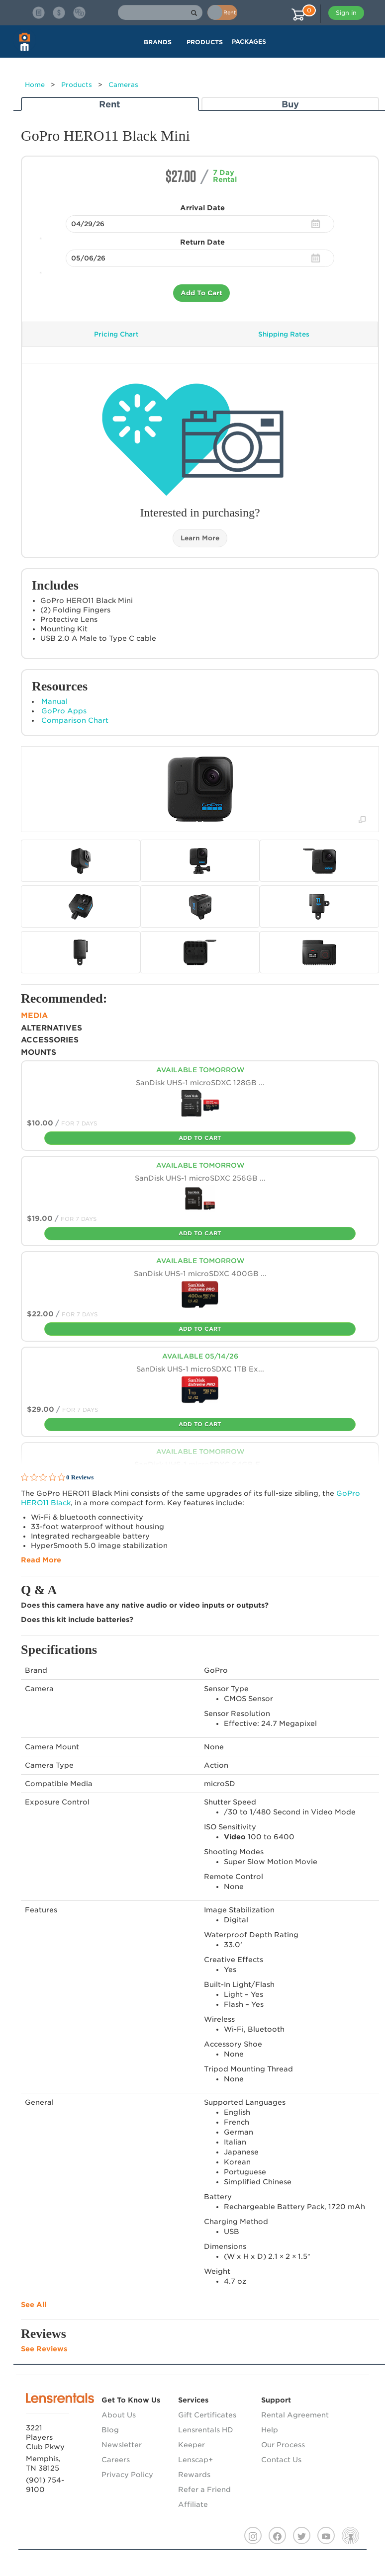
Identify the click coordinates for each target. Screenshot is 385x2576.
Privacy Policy (127, 2475)
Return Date (202, 242)
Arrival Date (202, 208)
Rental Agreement (295, 2415)
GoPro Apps (64, 711)
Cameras (123, 84)
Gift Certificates (207, 2415)
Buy (290, 104)
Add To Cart (201, 293)
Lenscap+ (195, 2460)
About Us (118, 2415)
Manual (54, 701)
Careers (115, 2460)
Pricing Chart (116, 334)
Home (35, 84)
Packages (249, 41)
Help (269, 2430)
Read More (41, 1560)
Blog (110, 2430)
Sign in (346, 12)
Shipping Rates (283, 334)
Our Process (283, 2445)
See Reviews (44, 2349)
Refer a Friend (204, 2489)
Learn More (200, 538)
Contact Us (281, 2460)
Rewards (194, 2475)
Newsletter (121, 2445)
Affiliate (193, 2504)
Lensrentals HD (205, 2430)
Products (76, 84)
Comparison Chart (74, 720)
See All (33, 2305)
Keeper (191, 2445)
